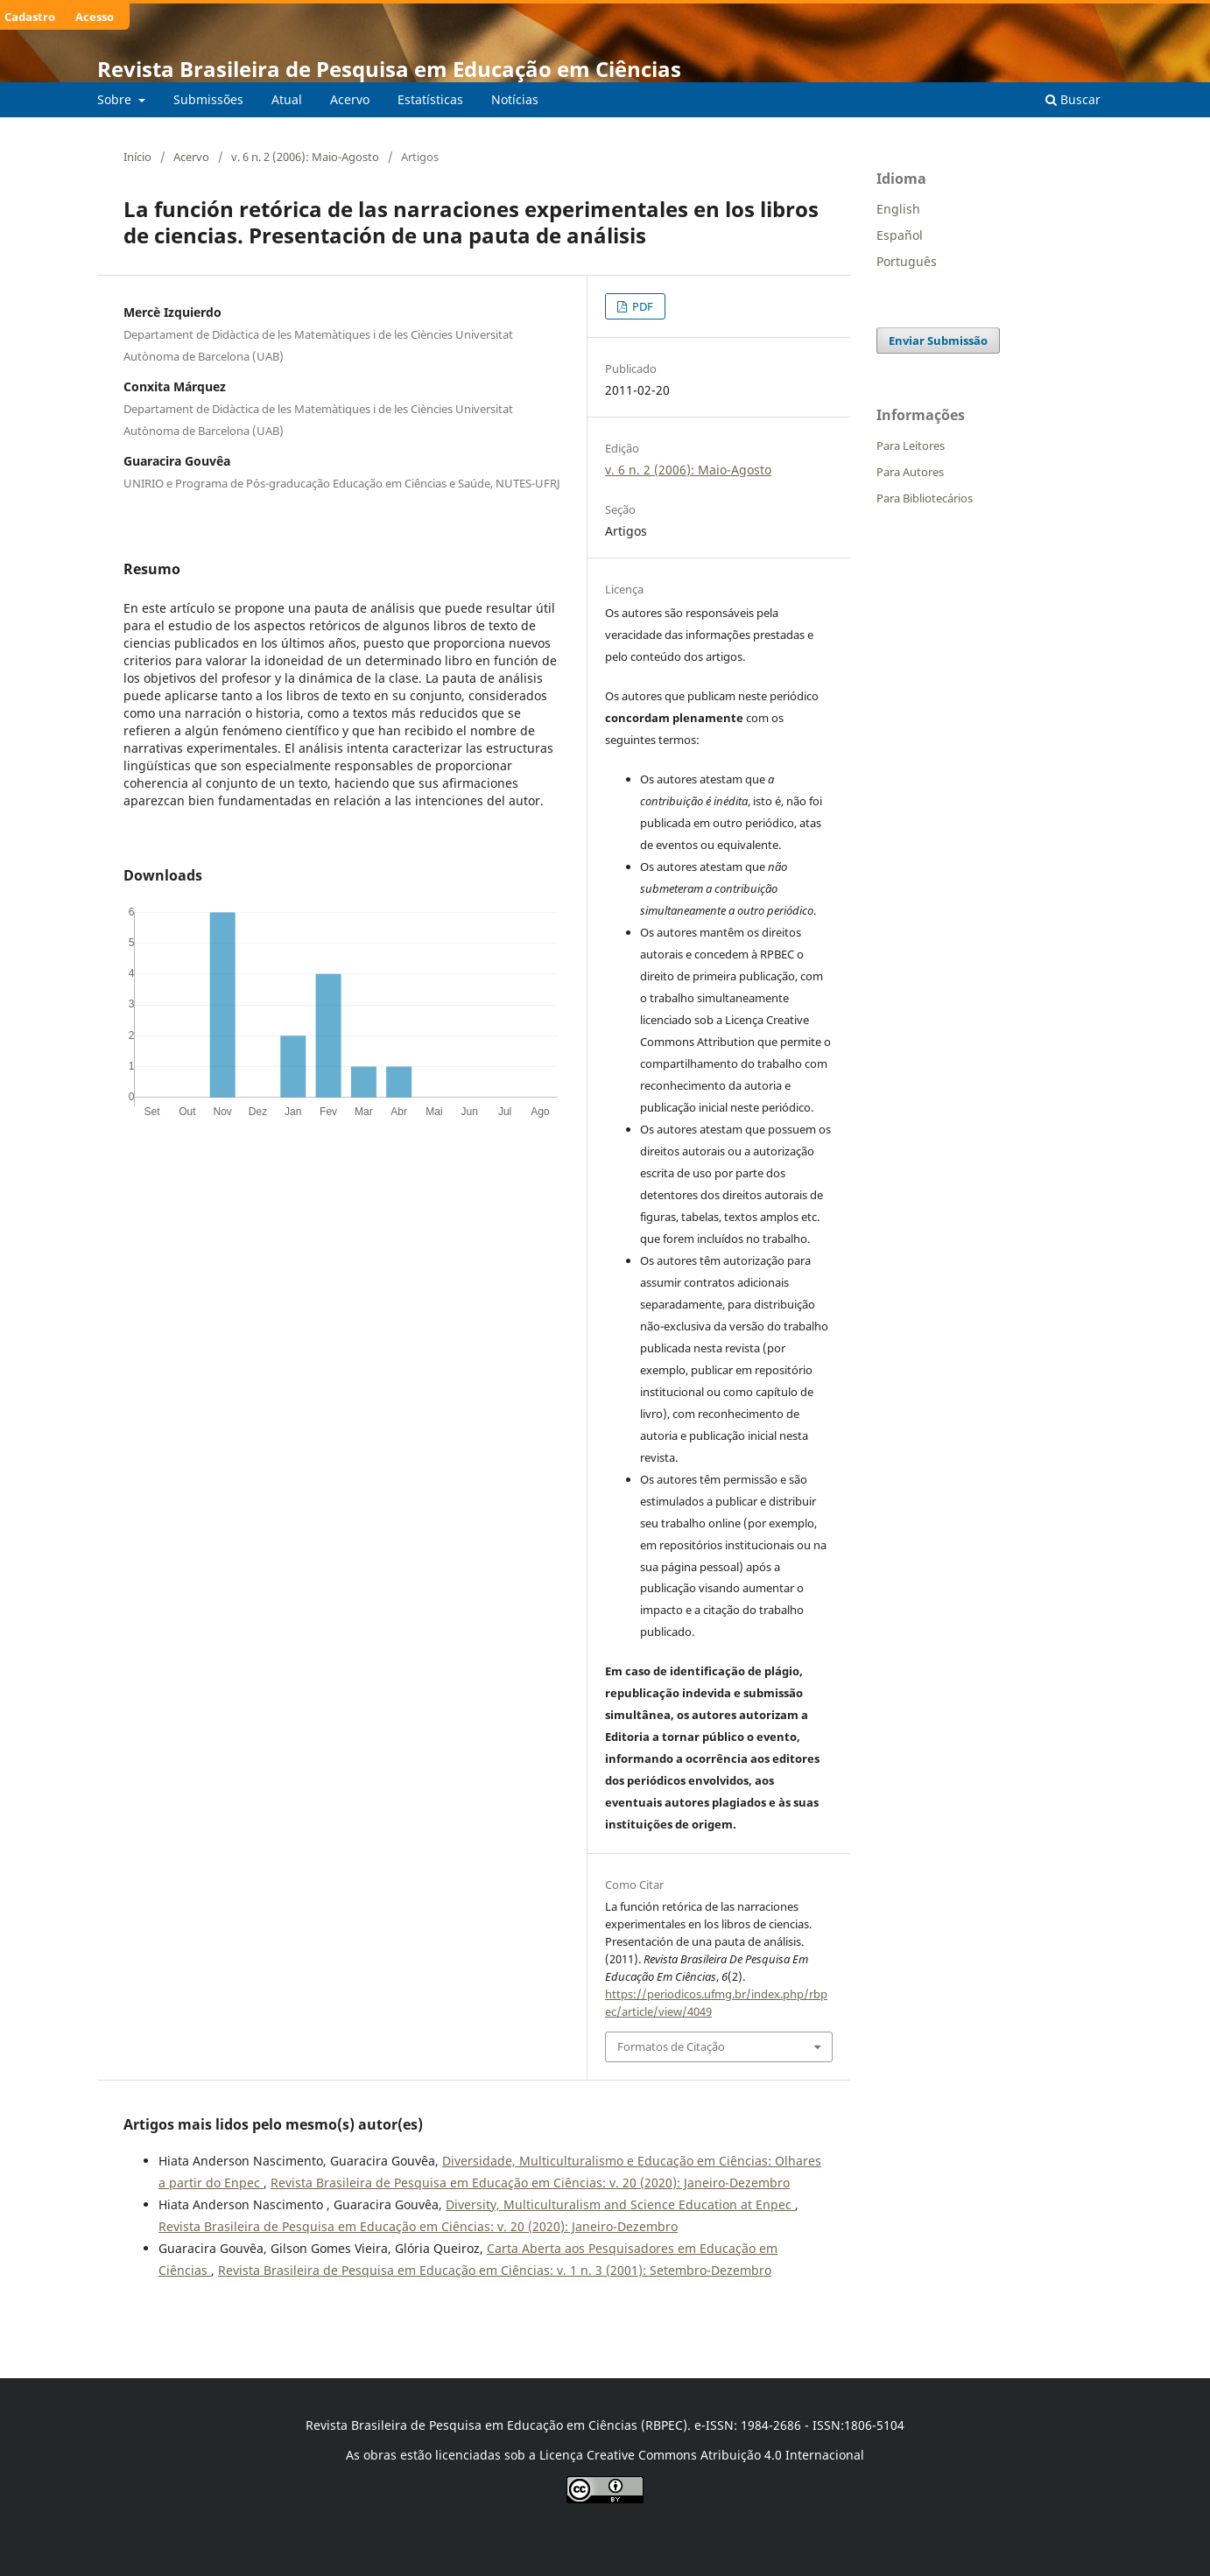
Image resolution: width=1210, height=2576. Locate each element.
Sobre (116, 99)
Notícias (514, 99)
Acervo (349, 99)
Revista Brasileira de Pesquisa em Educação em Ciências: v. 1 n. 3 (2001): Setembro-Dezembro (494, 2270)
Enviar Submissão (938, 340)
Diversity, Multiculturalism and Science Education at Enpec (620, 2204)
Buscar (1073, 99)
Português (906, 261)
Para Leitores (910, 445)
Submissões (208, 99)
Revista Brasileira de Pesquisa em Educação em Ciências (389, 68)
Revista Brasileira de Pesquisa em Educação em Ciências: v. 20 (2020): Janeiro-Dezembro (530, 2182)
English (898, 208)
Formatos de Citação (671, 2046)
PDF (641, 306)
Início (137, 157)
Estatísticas (430, 99)
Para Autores (910, 472)
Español (899, 235)
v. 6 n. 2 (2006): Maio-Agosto (305, 157)
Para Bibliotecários (924, 498)
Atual (286, 99)
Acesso (94, 17)
